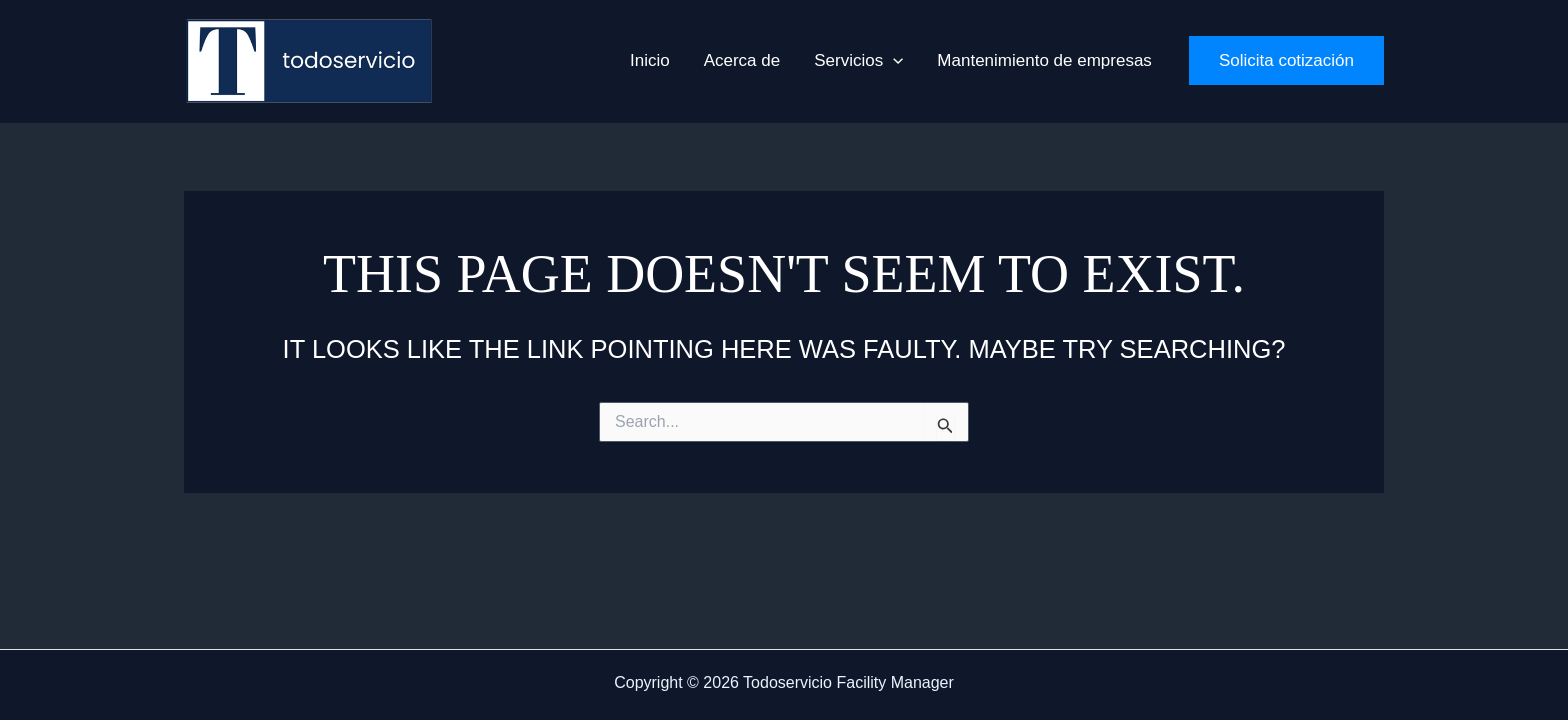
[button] (858, 61)
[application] (893, 61)
